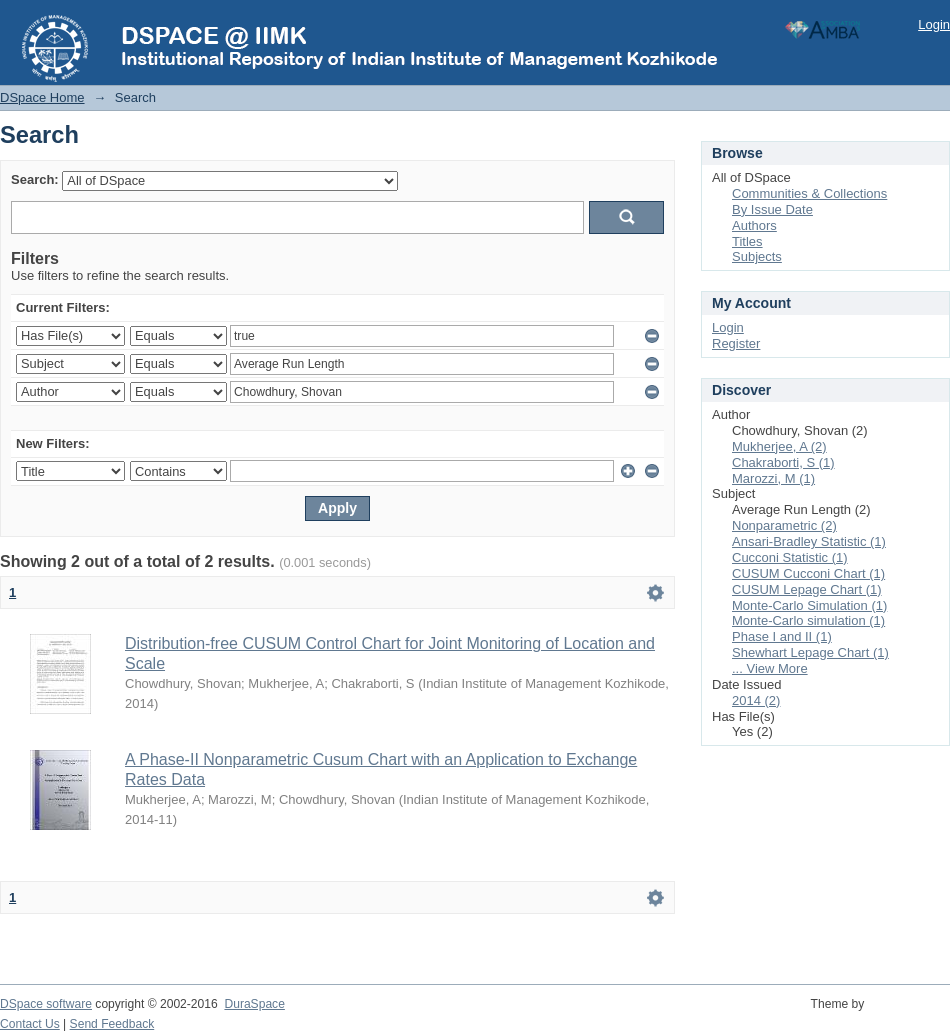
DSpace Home (42, 97)
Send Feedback (112, 1024)
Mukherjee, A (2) (779, 446)
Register (736, 343)
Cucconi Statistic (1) (790, 557)
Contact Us (30, 1024)
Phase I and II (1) (782, 636)
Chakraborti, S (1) (783, 462)
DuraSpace (254, 1004)
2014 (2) (756, 700)
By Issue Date (772, 209)
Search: (35, 179)
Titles (747, 241)
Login (934, 24)
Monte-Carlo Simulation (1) (809, 605)
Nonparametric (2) (784, 525)
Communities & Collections (809, 193)
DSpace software (46, 1004)
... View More (770, 668)
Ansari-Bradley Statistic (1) (809, 541)
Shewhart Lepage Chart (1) (810, 652)
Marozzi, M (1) (773, 478)
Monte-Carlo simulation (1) (808, 620)
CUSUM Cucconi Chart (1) (808, 573)
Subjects (757, 256)
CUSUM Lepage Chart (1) (807, 589)
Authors (754, 225)
